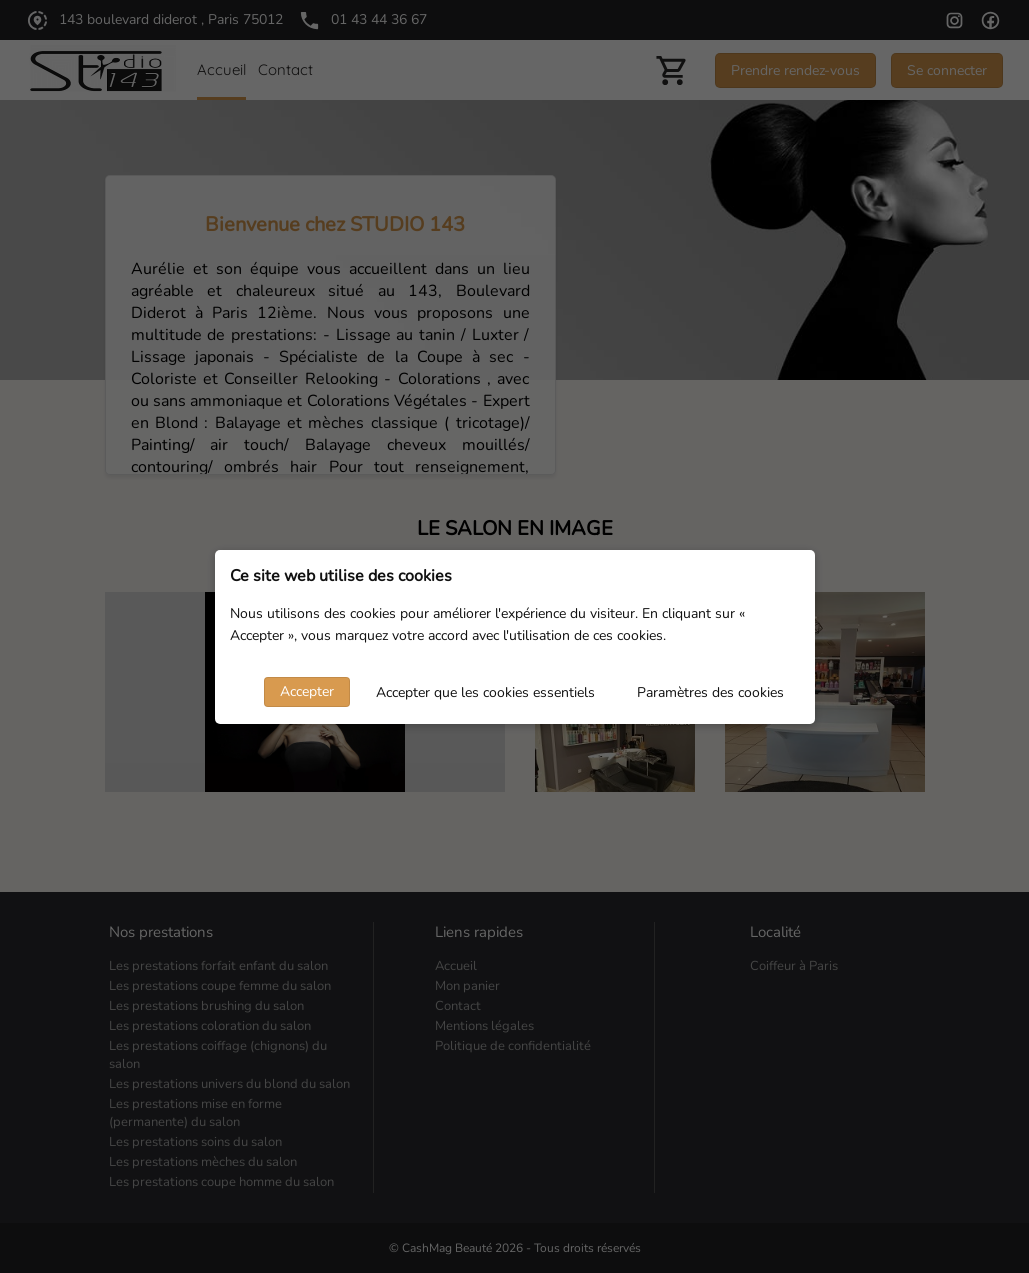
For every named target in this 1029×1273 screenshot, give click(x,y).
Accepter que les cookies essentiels (485, 692)
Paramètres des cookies (710, 692)
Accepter (307, 691)
